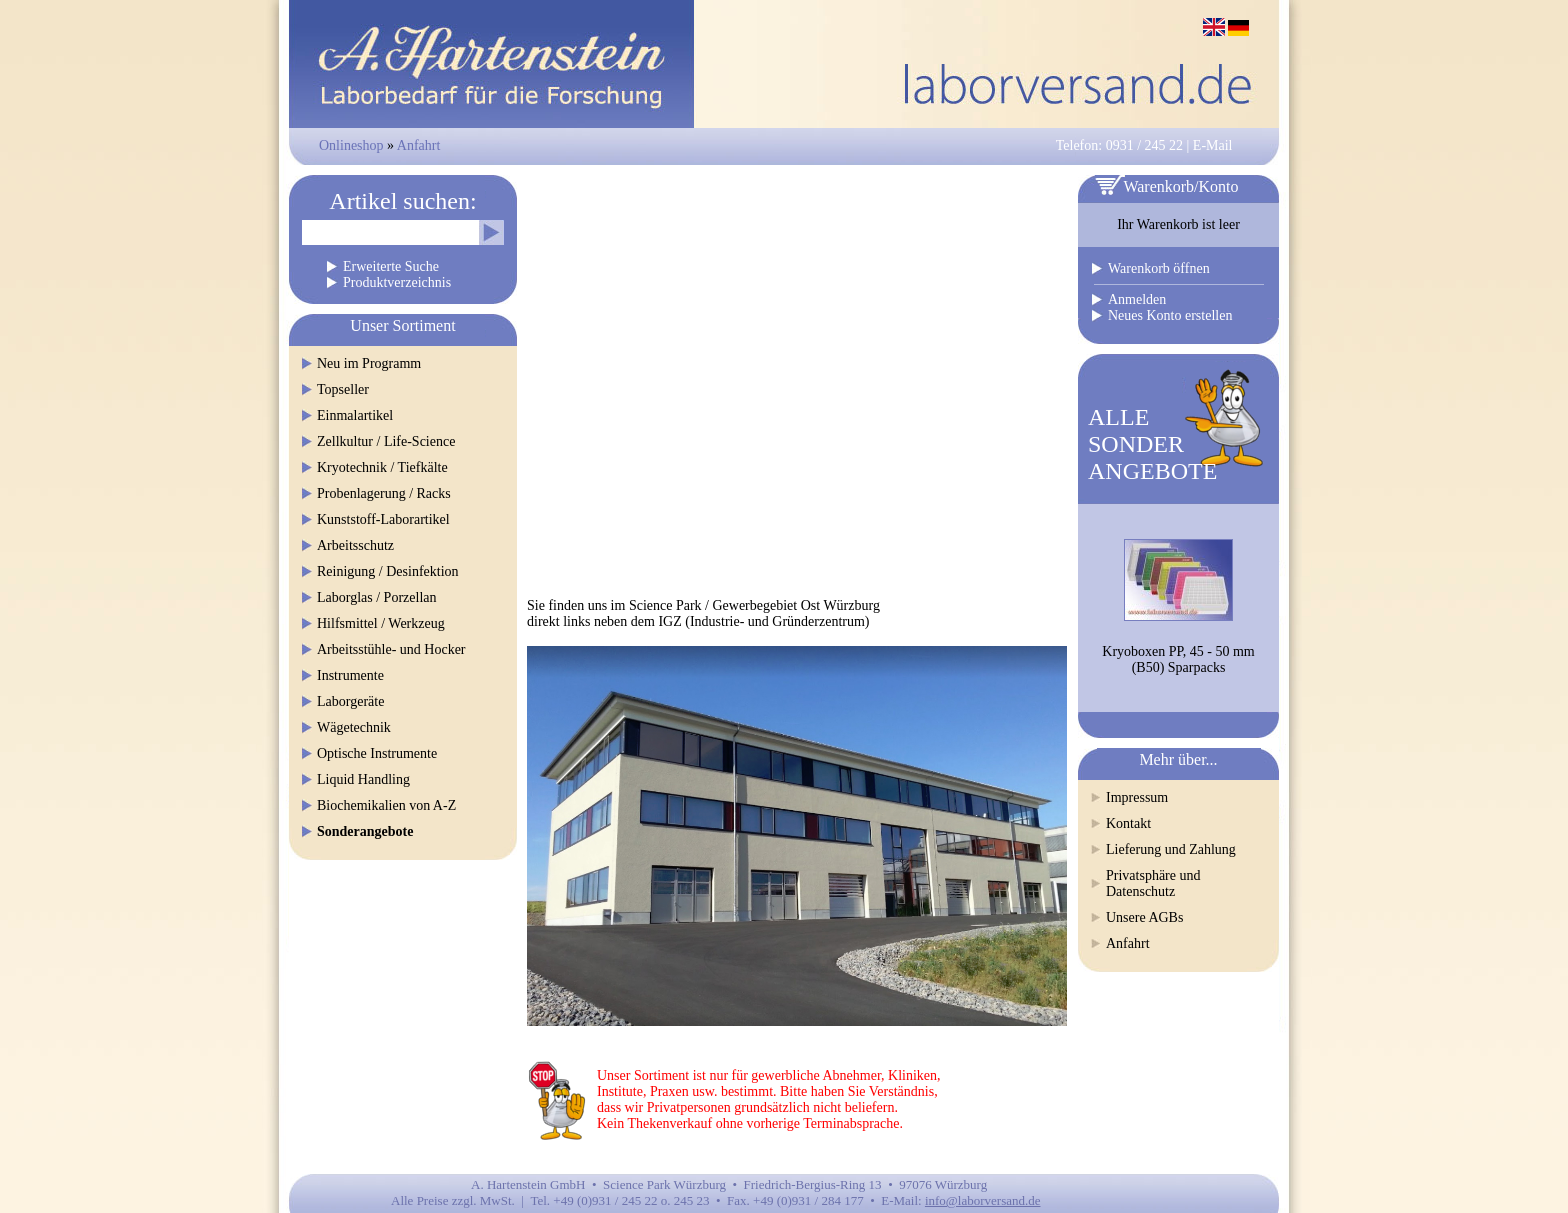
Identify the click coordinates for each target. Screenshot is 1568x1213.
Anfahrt (419, 145)
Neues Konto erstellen (1170, 315)
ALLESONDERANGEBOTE (1152, 444)
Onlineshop (351, 145)
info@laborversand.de (983, 1200)
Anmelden (1137, 299)
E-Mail (1213, 145)
